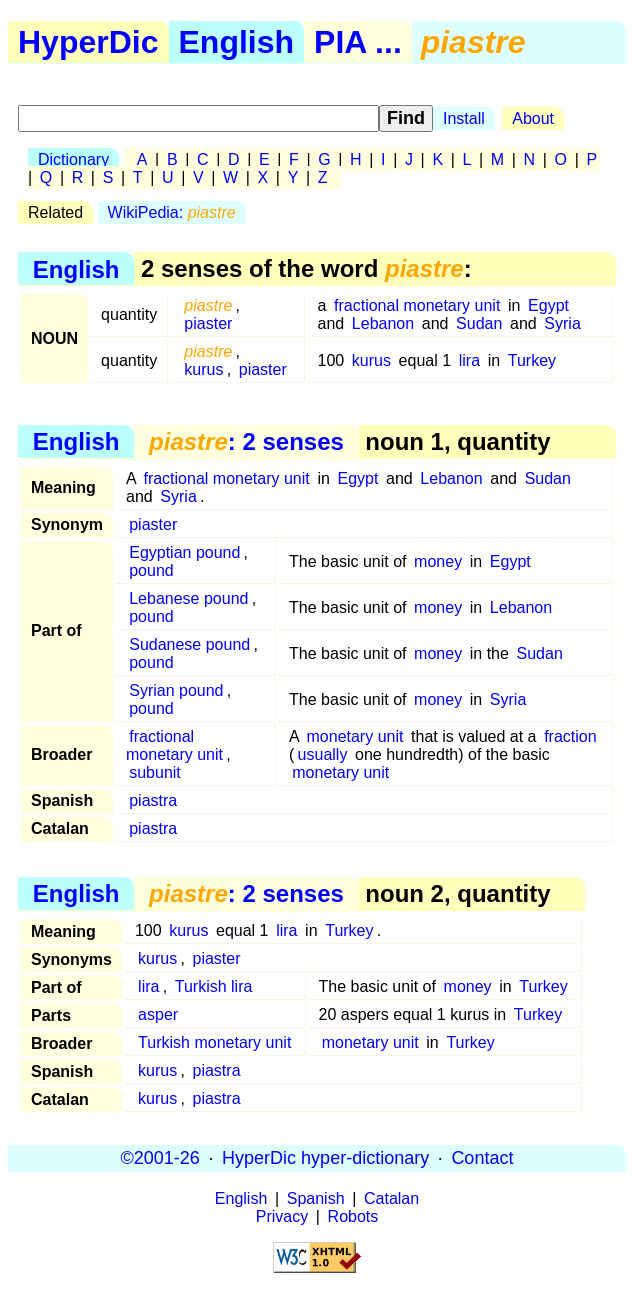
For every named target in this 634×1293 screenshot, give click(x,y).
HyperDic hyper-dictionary (325, 1158)
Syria (562, 323)
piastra (153, 800)
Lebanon (383, 323)
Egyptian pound (184, 552)
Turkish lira (214, 986)
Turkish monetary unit (214, 1042)
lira (469, 360)
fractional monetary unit (417, 305)
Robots (353, 1216)
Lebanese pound (188, 598)
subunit (155, 772)
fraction (570, 736)
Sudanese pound (189, 644)
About (533, 118)
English (237, 42)
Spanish (316, 1198)
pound (151, 570)
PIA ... (358, 42)
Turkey (532, 360)
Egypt (548, 305)
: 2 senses (246, 441)
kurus (203, 369)
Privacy (282, 1216)
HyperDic (88, 42)
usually (323, 754)
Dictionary (73, 159)
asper (158, 1014)
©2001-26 (160, 1158)
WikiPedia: (172, 212)
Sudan (479, 323)
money (438, 561)
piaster (208, 323)
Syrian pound (176, 690)
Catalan (391, 1198)
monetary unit (355, 736)
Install (464, 118)
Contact (482, 1158)
